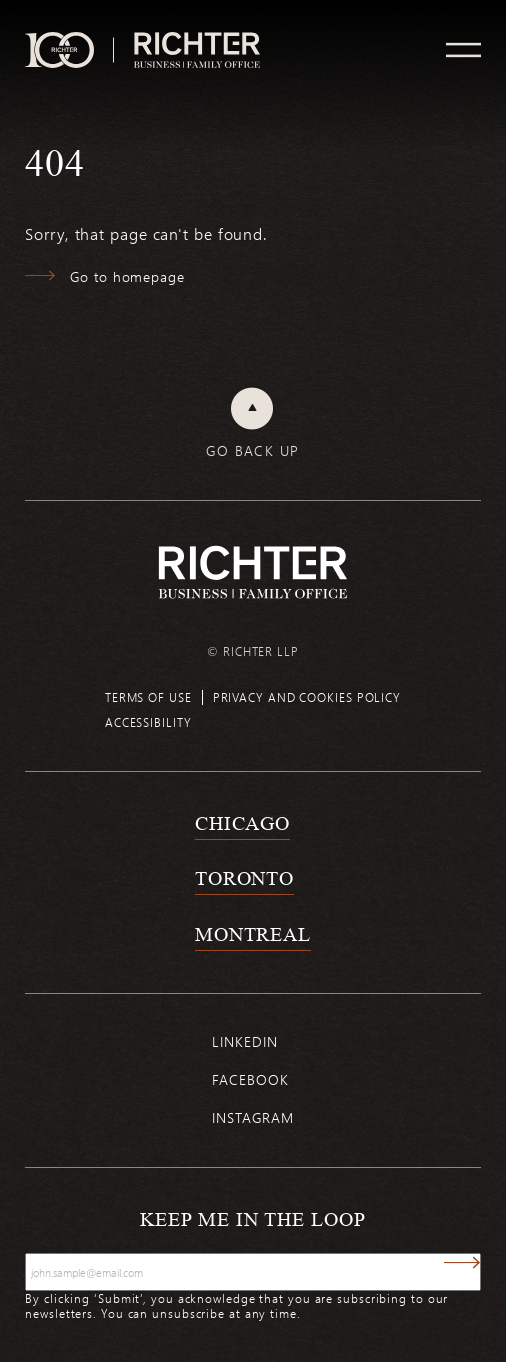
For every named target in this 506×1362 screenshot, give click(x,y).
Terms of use (148, 697)
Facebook (250, 1079)
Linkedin (244, 1041)
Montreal (253, 934)
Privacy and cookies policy (307, 697)
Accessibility (148, 722)
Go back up (252, 451)
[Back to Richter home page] (253, 572)
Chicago (242, 823)
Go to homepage (127, 276)
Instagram (252, 1117)
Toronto (244, 878)
